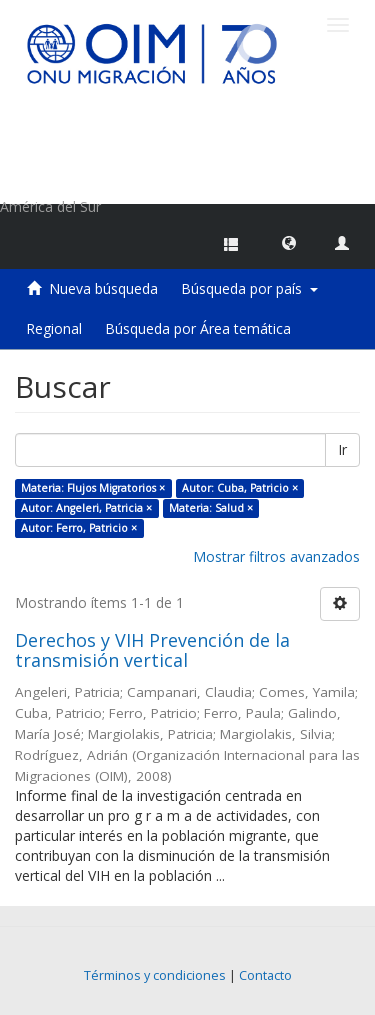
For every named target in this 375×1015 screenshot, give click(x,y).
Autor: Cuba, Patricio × (240, 488)
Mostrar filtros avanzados (276, 556)
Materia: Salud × (211, 508)
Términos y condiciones (155, 975)
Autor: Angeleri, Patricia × (86, 508)
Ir (342, 449)
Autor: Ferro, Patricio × (79, 528)
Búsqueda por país (249, 288)
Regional (54, 328)
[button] (289, 242)
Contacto (265, 975)
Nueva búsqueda (103, 288)
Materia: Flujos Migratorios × (93, 488)
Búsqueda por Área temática (198, 328)
